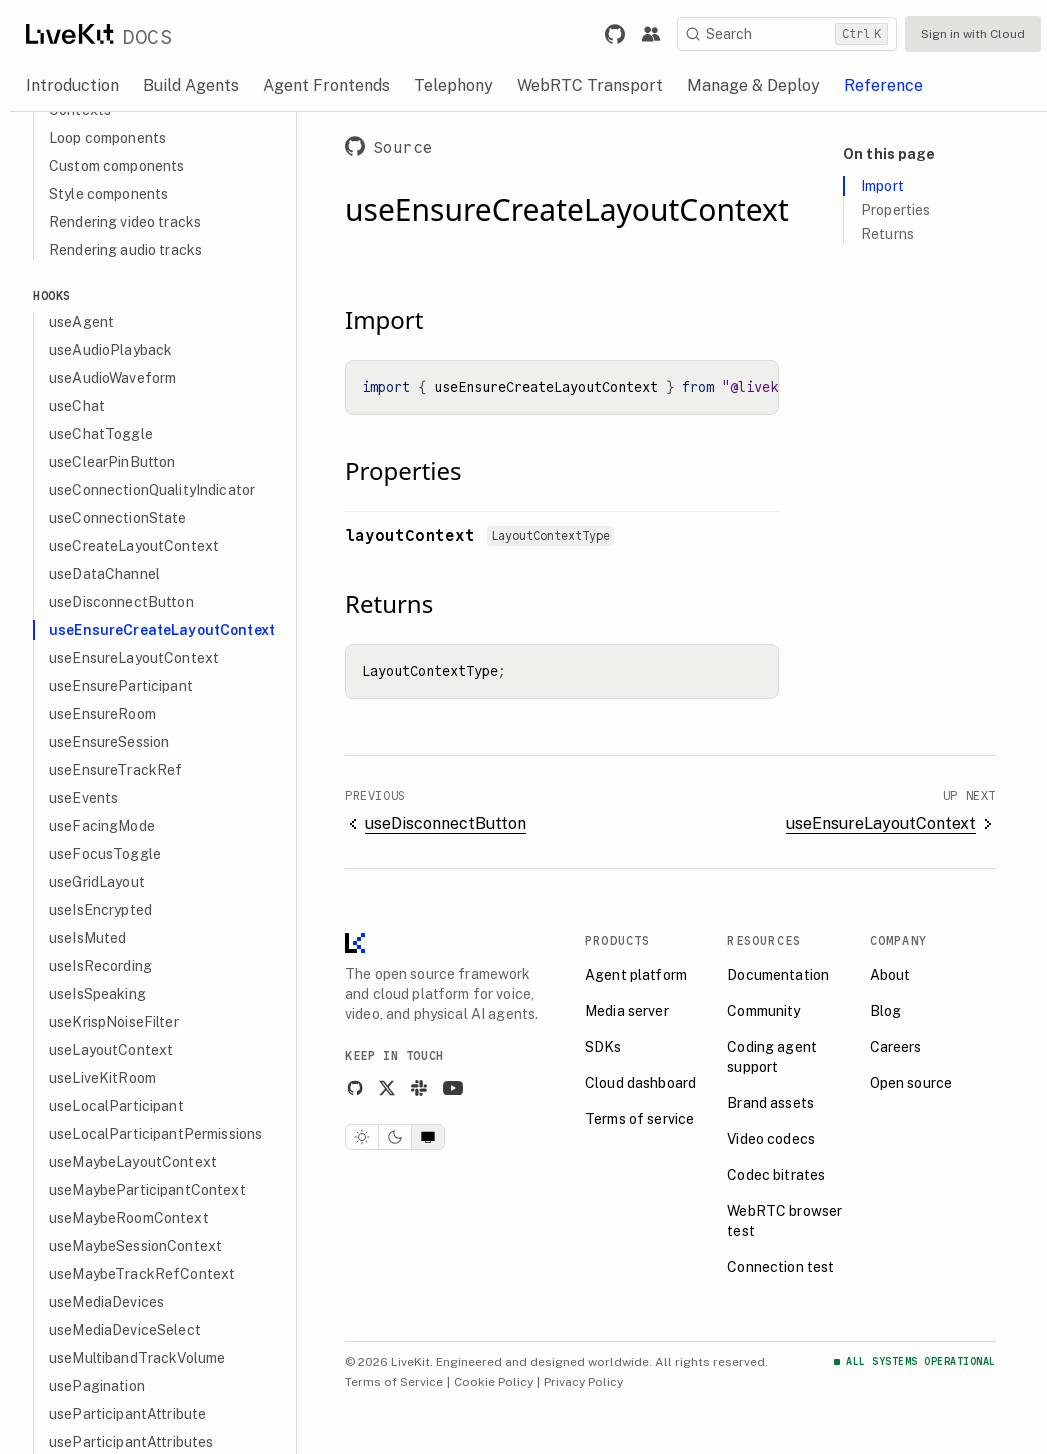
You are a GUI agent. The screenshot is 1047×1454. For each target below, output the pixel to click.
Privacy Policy (592, 1382)
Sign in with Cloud (973, 34)
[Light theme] (371, 1137)
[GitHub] (364, 1088)
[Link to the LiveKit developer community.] (651, 34)
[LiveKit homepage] (364, 947)
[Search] (787, 34)
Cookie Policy (502, 1382)
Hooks (61, 295)
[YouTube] (462, 1088)
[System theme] (437, 1137)
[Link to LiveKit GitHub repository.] (615, 34)
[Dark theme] (404, 1137)
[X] (396, 1088)
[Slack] (428, 1088)
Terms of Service (403, 1382)
